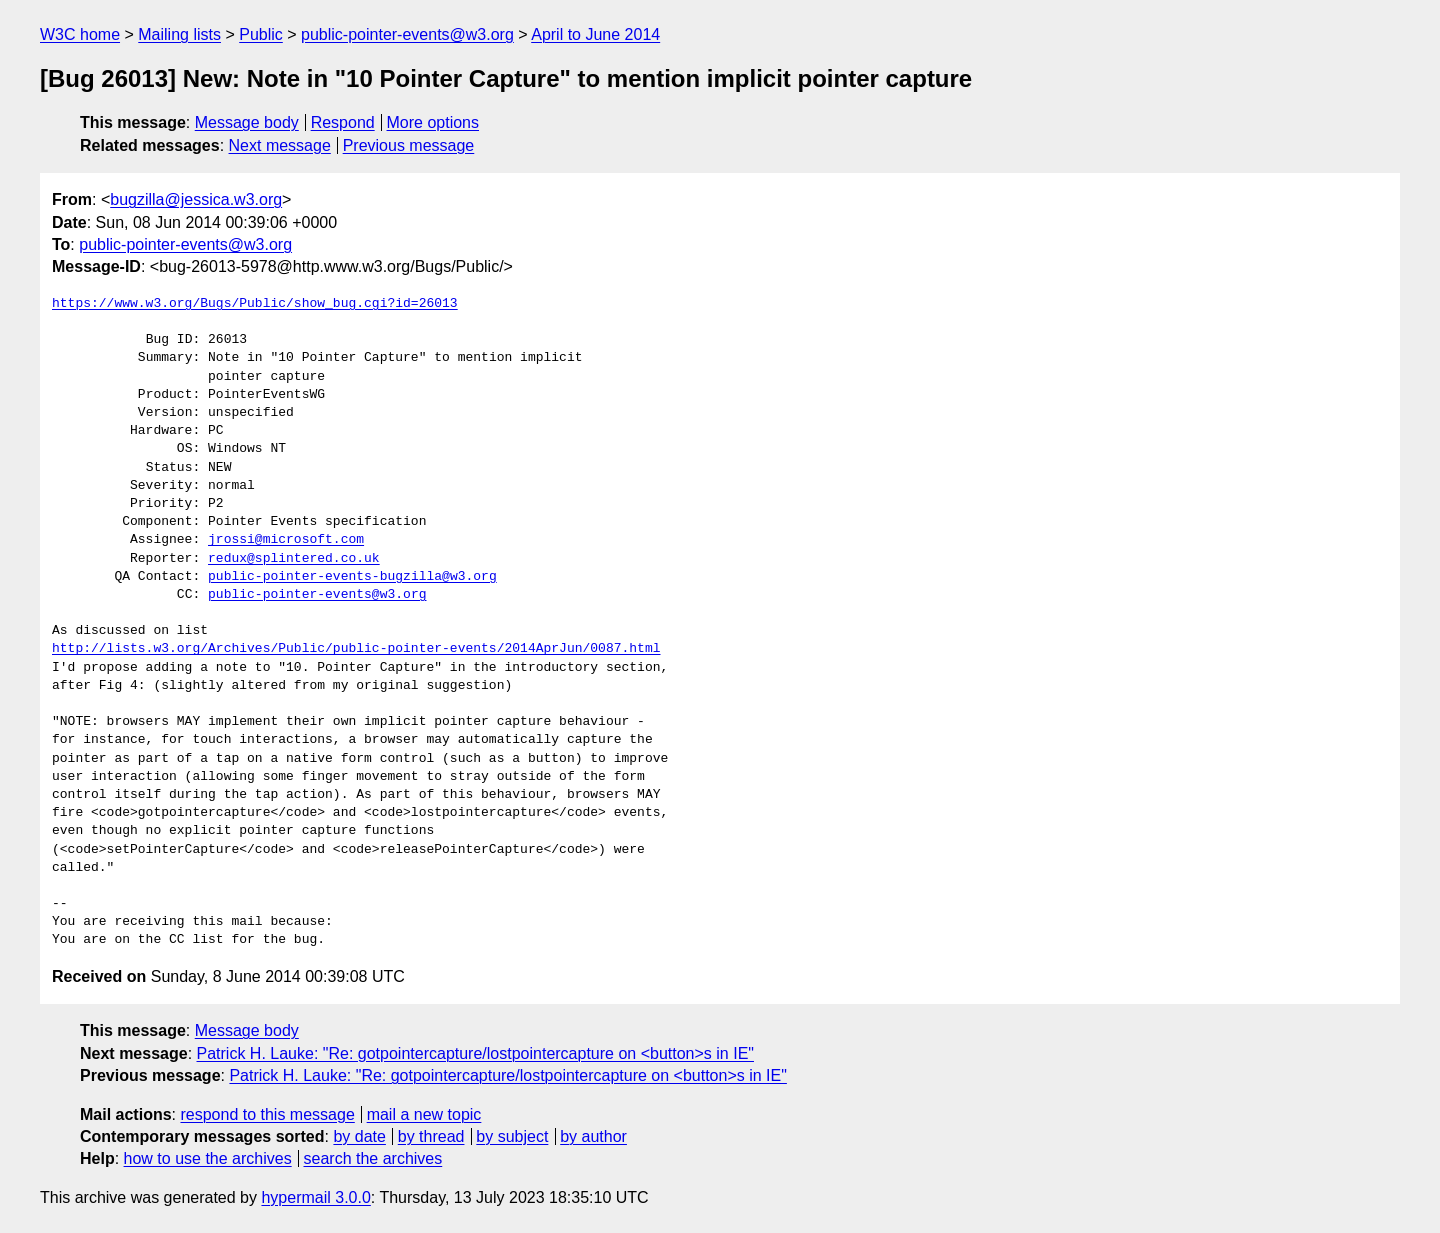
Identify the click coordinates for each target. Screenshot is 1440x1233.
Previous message (409, 145)
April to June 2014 (595, 34)
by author (593, 1136)
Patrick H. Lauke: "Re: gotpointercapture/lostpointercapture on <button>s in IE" (475, 1053)
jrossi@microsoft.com (286, 540)
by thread (431, 1136)
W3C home (80, 34)
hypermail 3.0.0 (315, 1197)
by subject (512, 1136)
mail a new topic (424, 1114)
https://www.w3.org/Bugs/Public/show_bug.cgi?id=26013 (255, 304)
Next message (280, 145)
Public (261, 34)
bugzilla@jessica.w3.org (196, 199)
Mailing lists (179, 34)
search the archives (373, 1158)
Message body (247, 122)
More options (433, 122)
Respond (343, 122)
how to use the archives (208, 1158)
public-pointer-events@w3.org (407, 34)
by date (359, 1136)
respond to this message (267, 1114)
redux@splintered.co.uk (294, 559)
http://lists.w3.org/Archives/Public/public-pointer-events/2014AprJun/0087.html (356, 649)
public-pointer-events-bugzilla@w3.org (352, 577)
